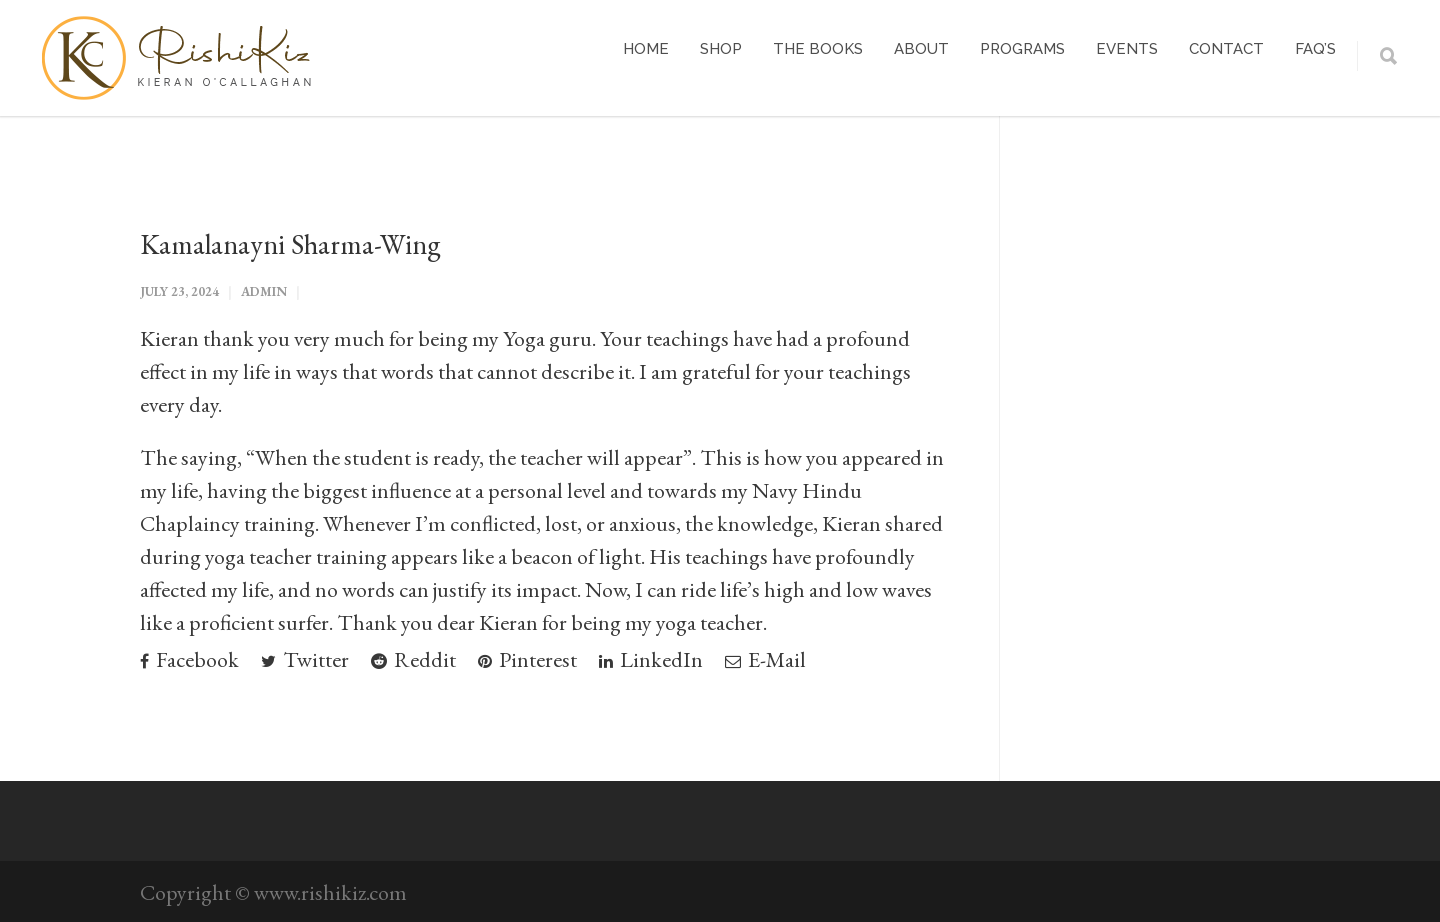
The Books (818, 49)
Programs (1022, 49)
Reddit (413, 659)
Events (1127, 49)
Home (646, 49)
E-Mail (765, 659)
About (921, 49)
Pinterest (527, 659)
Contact (1226, 49)
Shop (721, 49)
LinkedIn (651, 659)
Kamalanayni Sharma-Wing (290, 244)
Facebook (189, 659)
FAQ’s (1315, 49)
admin (264, 291)
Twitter (305, 659)
